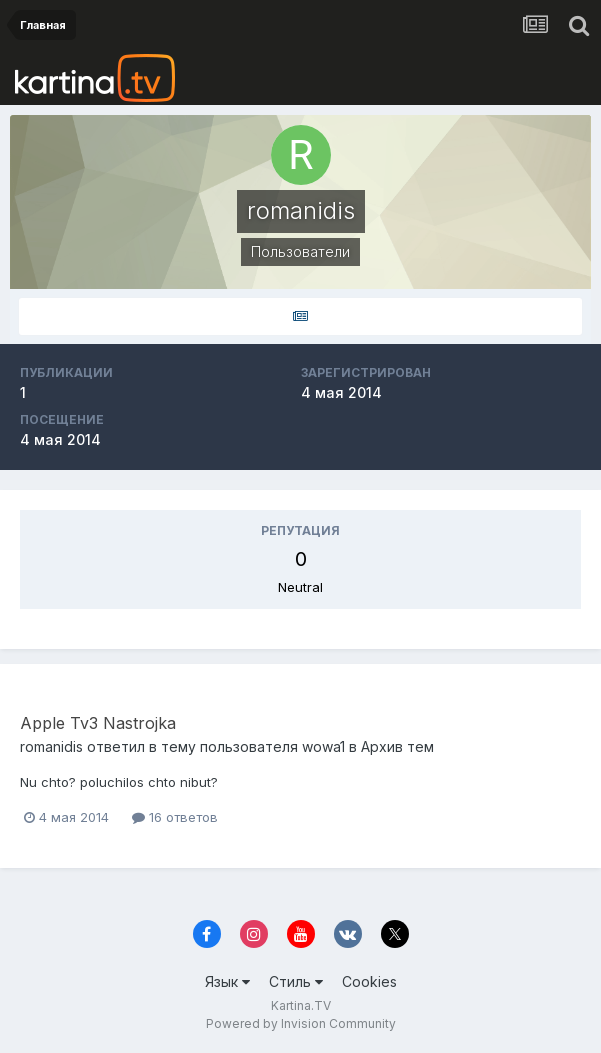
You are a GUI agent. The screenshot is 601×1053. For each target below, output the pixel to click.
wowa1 (323, 746)
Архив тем (397, 746)
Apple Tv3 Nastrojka (98, 723)
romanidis (51, 746)
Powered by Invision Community (301, 1023)
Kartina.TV (301, 1005)
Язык (227, 981)
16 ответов (175, 817)
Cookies (369, 981)
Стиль (296, 981)
